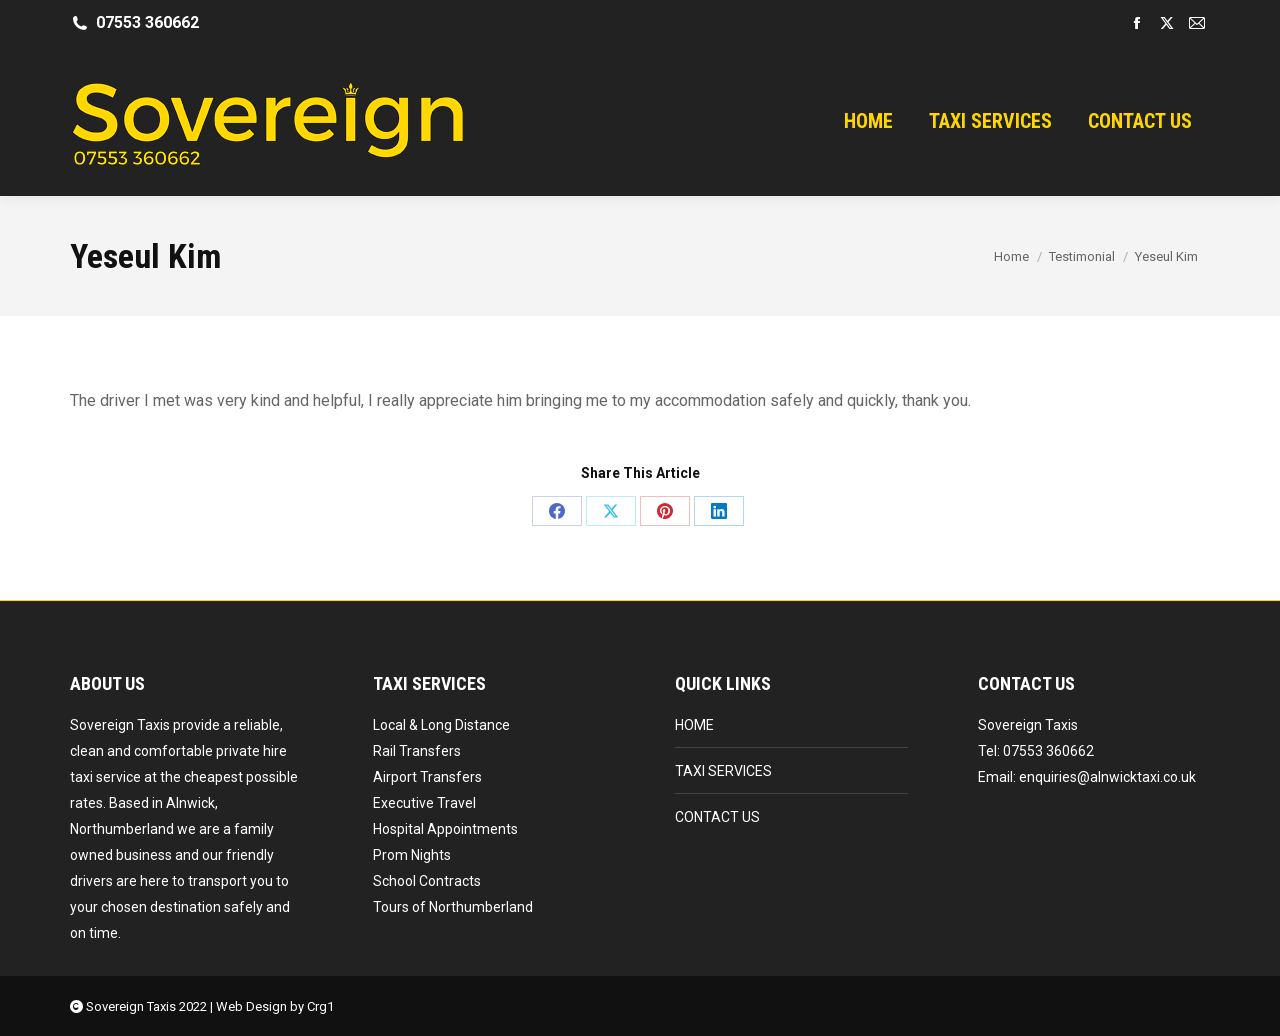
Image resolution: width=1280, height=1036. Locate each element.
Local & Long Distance (441, 725)
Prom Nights (412, 855)
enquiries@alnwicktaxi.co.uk (1107, 777)
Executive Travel (424, 803)
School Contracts (427, 881)
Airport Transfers (427, 777)
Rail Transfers (417, 751)
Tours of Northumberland (453, 907)
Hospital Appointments (445, 829)
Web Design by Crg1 (275, 1006)
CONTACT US (717, 817)
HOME (694, 725)
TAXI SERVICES (723, 771)
